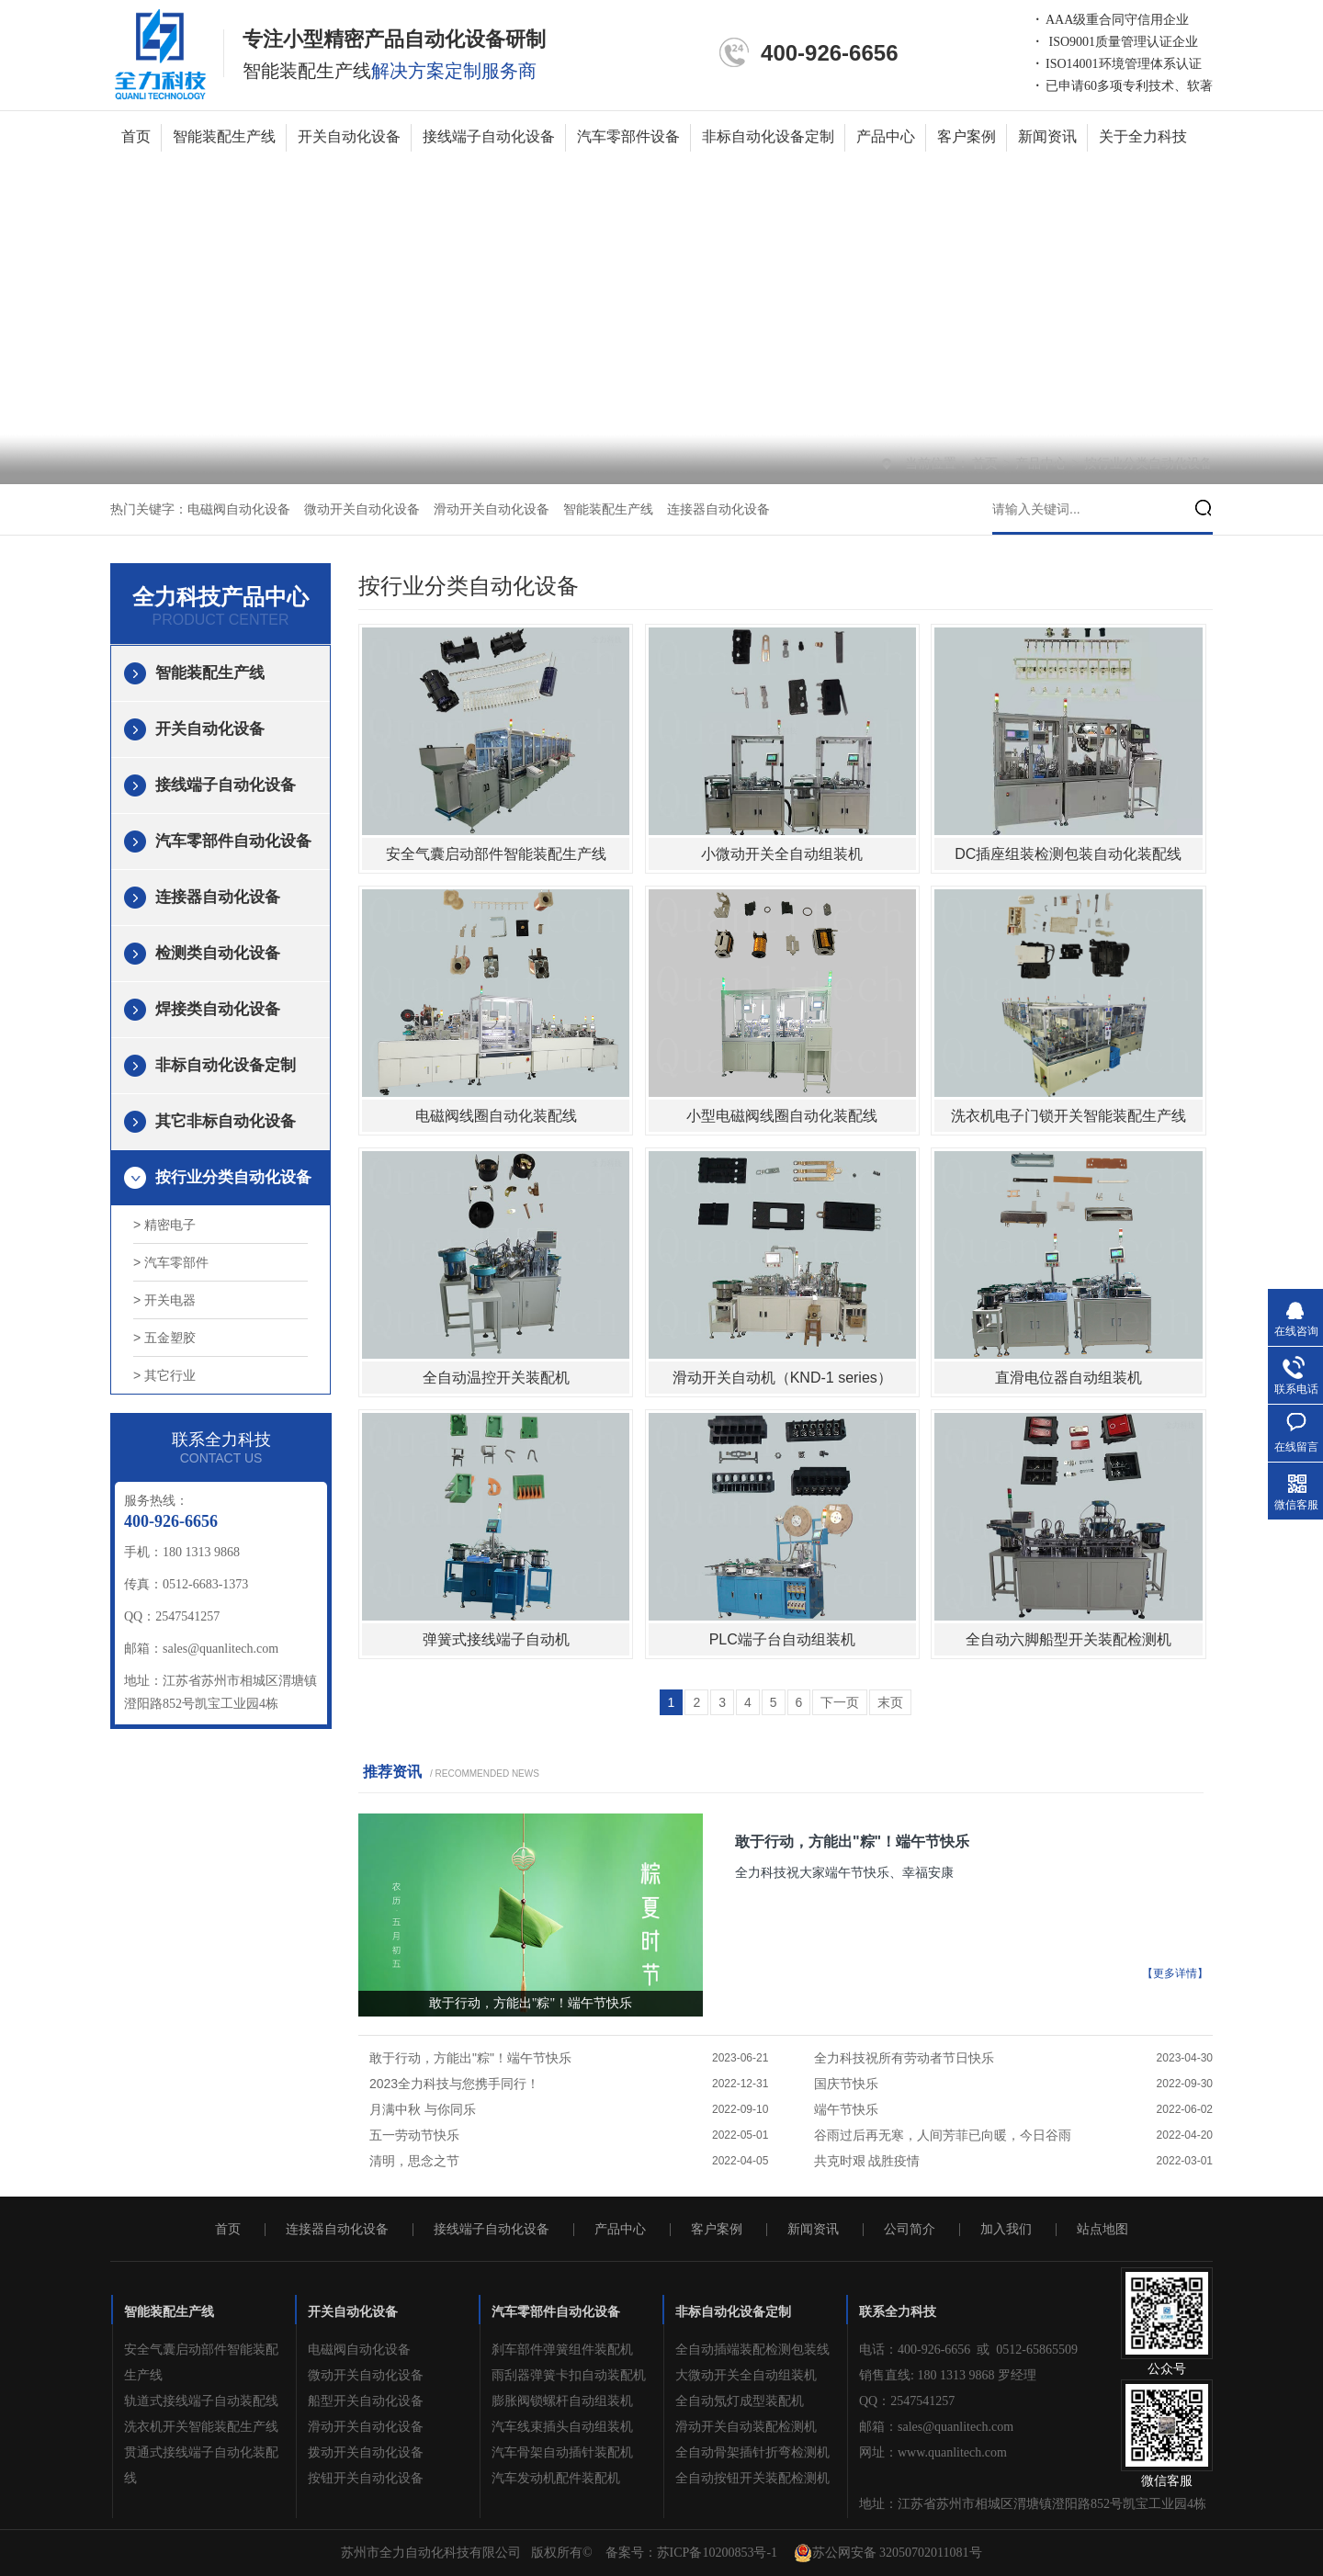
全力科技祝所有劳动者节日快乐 (904, 2058)
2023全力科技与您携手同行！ (454, 2083)
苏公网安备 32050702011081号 (888, 2553)
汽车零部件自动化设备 (233, 841)
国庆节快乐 (846, 2083)
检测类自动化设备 (217, 953)
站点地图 (1102, 2229)
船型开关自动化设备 (366, 2401)
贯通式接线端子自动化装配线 (201, 2465)
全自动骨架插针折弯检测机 (752, 2452)
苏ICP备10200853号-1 (717, 2552)
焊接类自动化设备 (217, 1009)
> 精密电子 (164, 1224)
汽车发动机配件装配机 (556, 2478)
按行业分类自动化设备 (1148, 463)
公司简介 (909, 2229)
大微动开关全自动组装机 (746, 2375)
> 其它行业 (164, 1375)
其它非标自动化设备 (225, 1121)
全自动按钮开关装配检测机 (752, 2478)
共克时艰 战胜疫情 (867, 2160)
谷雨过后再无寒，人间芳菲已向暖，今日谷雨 (942, 2135)
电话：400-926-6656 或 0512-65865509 (968, 2349)
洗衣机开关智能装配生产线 (201, 2427)
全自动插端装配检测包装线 (752, 2349)
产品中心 (885, 136)
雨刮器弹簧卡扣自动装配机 (569, 2375)
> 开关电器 (164, 1300)
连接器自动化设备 (718, 509)
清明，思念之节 (414, 2160)
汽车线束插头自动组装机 (562, 2427)
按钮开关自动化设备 (366, 2478)
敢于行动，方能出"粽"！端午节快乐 (852, 1841)
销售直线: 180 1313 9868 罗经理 (947, 2375)
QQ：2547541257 (907, 2401)
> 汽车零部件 (171, 1262)
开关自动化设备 (349, 136)
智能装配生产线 (224, 136)
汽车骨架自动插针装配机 (562, 2452)
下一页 (839, 1702)
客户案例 (966, 136)
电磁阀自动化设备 (238, 509)
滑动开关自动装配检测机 (746, 2427)
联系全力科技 (897, 2312)
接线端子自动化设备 (489, 136)
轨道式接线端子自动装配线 (201, 2401)
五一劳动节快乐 (414, 2135)
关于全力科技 (1143, 136)
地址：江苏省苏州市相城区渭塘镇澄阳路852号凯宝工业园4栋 (1032, 2504)
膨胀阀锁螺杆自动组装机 (562, 2401)
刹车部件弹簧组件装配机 (562, 2349)
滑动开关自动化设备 (491, 509)
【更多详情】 (1175, 1973)
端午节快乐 (846, 2109)
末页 (890, 1702)
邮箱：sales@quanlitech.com (936, 2427)
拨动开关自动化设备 (366, 2452)
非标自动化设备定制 (768, 136)
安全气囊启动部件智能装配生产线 (201, 2362)
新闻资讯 (1047, 136)
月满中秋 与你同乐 (422, 2109)
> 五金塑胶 (164, 1337)
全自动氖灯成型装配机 (739, 2401)
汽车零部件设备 (628, 136)
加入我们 (1006, 2229)
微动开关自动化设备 (362, 509)
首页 (136, 136)
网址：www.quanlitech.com (933, 2452)
